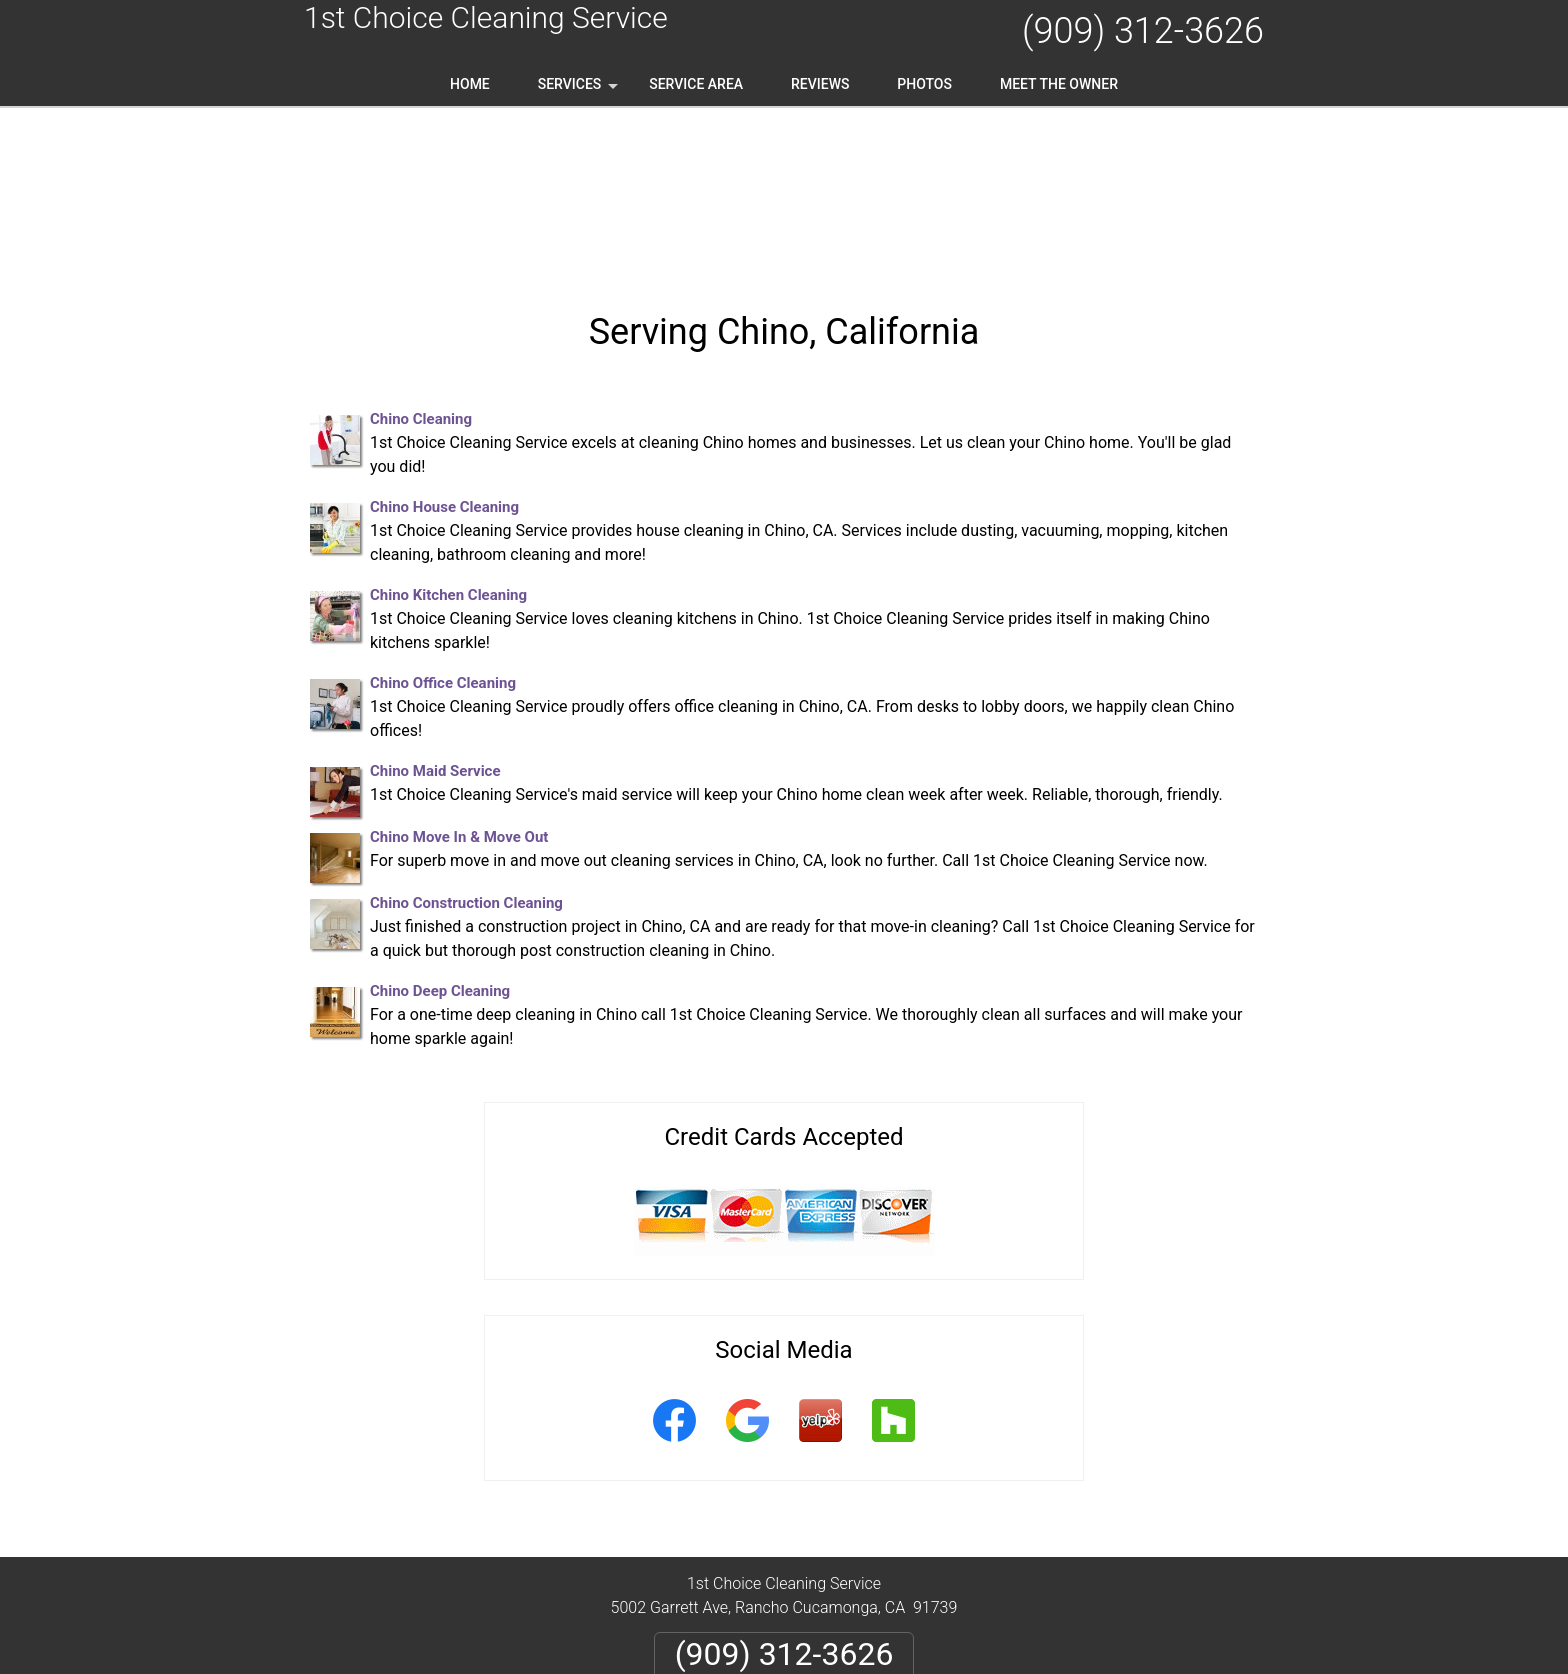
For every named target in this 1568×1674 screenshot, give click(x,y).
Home (470, 84)
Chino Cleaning (421, 260)
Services (580, 91)
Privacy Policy (708, 1590)
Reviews (820, 84)
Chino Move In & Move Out (459, 678)
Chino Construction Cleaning (466, 744)
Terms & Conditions (840, 1590)
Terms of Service (929, 1666)
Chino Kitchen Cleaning (448, 436)
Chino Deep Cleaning (440, 832)
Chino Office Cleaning (443, 524)
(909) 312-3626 (1143, 31)
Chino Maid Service (435, 612)
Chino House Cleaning (444, 348)
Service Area (696, 84)
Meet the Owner (1059, 84)
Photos (924, 84)
